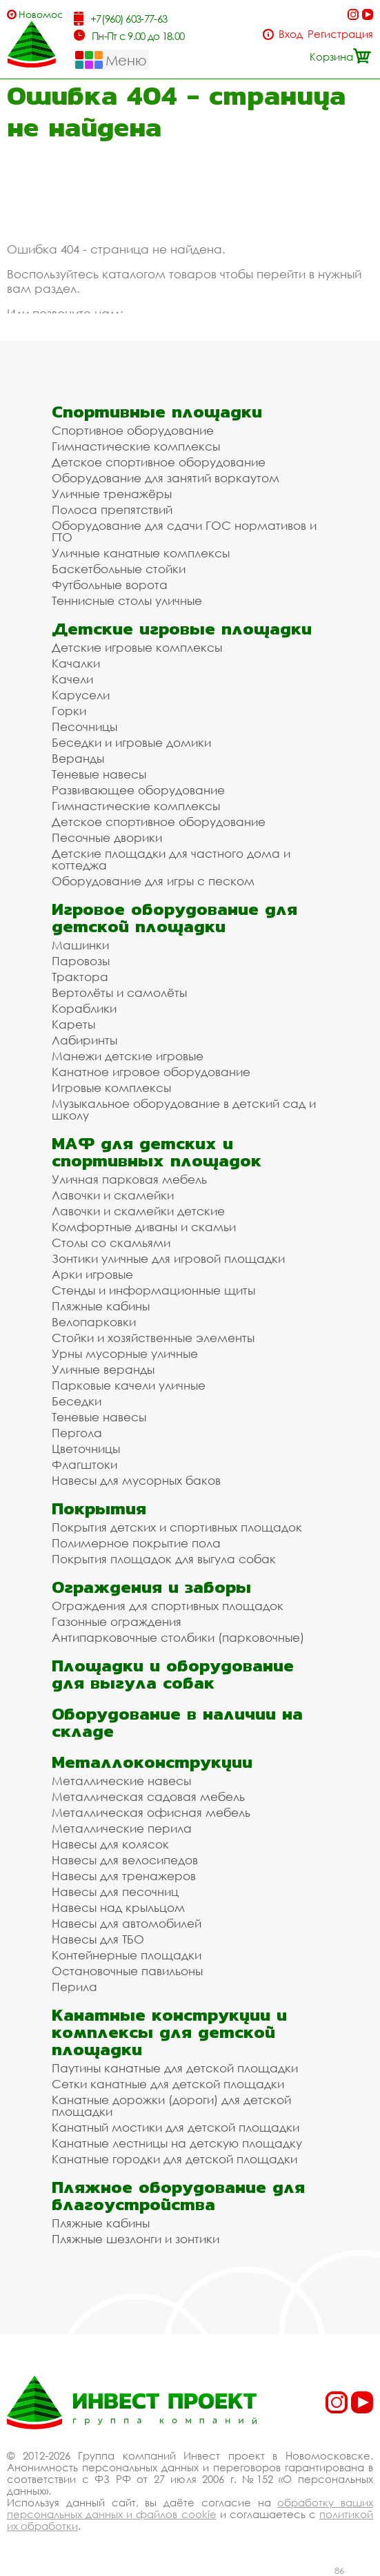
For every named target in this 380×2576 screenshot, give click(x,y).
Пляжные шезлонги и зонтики (135, 2239)
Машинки (80, 945)
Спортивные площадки (157, 411)
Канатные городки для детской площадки (174, 2159)
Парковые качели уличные (129, 1385)
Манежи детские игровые (127, 1056)
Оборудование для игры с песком (153, 881)
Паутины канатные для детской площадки (175, 2068)
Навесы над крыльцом (118, 1907)
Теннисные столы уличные (127, 600)
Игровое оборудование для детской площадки (174, 917)
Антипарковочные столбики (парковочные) (178, 1637)
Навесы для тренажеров (124, 1876)
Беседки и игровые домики (131, 742)
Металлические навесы (121, 1780)
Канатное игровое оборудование (151, 1072)
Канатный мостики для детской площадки (175, 2127)
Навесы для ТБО (98, 1939)
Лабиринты (84, 1040)
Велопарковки (94, 1322)
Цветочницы (86, 1448)
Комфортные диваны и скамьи (144, 1227)
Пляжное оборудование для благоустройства (178, 2195)
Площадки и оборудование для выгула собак (173, 1674)
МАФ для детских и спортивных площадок (156, 1152)
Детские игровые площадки (182, 628)
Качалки (76, 663)
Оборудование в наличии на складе (177, 1722)
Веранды (78, 758)
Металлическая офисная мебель (151, 1812)
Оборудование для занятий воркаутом (165, 478)
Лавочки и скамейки (113, 1195)
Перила (74, 1986)
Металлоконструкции (152, 1762)
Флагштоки (84, 1464)
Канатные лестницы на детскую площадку (177, 2143)
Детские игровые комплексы (137, 647)
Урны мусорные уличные (125, 1353)
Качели (72, 679)
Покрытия (99, 1508)
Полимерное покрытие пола (136, 1543)
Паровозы (81, 961)
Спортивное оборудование (133, 430)
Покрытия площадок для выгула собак (164, 1559)
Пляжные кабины (101, 1306)
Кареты (73, 1024)
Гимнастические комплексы (136, 446)
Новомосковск (40, 14)
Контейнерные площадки (126, 1955)
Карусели (81, 695)
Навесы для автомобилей (126, 1923)
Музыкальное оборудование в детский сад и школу (184, 1109)
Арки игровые (92, 1274)
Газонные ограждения (116, 1621)
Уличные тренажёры (112, 493)
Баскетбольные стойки (119, 569)
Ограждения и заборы (151, 1587)
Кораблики (84, 1008)
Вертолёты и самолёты (119, 992)
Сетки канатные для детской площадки (168, 2084)
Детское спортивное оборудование (159, 462)
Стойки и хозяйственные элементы (153, 1337)
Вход (291, 34)
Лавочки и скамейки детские (138, 1211)
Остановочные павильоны (127, 1971)
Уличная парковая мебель (129, 1179)
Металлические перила (122, 1828)
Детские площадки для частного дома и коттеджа (171, 859)
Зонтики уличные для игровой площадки (168, 1258)
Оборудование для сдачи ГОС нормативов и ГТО (184, 531)
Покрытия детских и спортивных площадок (177, 1527)
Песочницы (84, 726)
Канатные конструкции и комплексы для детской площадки (169, 2032)
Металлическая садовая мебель (148, 1796)
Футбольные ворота (110, 584)
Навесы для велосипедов (125, 1860)
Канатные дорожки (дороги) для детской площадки (171, 2105)
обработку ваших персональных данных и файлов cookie (190, 2508)
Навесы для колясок (110, 1844)
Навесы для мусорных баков (136, 1480)
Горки (69, 711)
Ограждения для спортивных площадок (167, 1605)
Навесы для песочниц (115, 1891)
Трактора (80, 976)
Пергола (77, 1433)
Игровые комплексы (111, 1087)
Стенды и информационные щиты (153, 1290)
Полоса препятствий (112, 509)
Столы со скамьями (111, 1242)
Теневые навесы (99, 774)
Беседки (76, 1401)
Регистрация (340, 34)
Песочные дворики (107, 837)
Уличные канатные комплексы (141, 553)
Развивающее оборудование (138, 790)
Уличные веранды (103, 1369)
